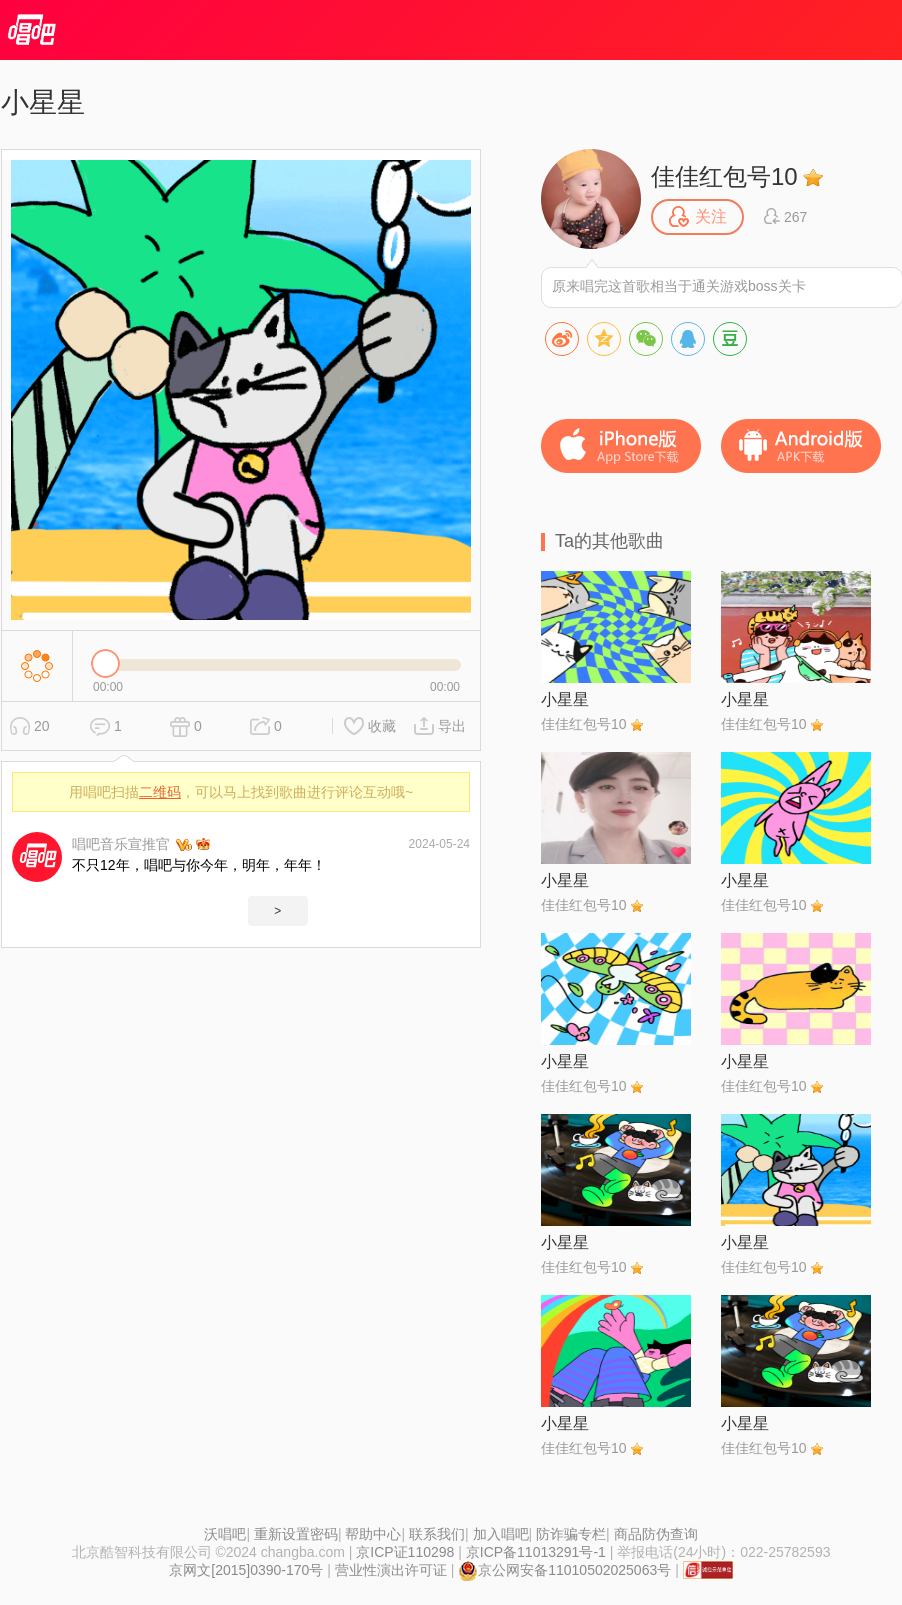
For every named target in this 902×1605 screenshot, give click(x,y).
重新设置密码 (296, 1534)
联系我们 (437, 1534)
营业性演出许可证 (391, 1570)
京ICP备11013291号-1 (536, 1552)
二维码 (160, 792)
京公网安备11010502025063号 (564, 1570)
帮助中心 (373, 1534)
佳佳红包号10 (724, 176)
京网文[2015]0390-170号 (246, 1570)
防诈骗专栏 (571, 1534)
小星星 (565, 699)
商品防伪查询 (656, 1534)
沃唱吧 (225, 1534)
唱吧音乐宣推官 (121, 844)
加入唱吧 (501, 1534)
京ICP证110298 (405, 1552)
